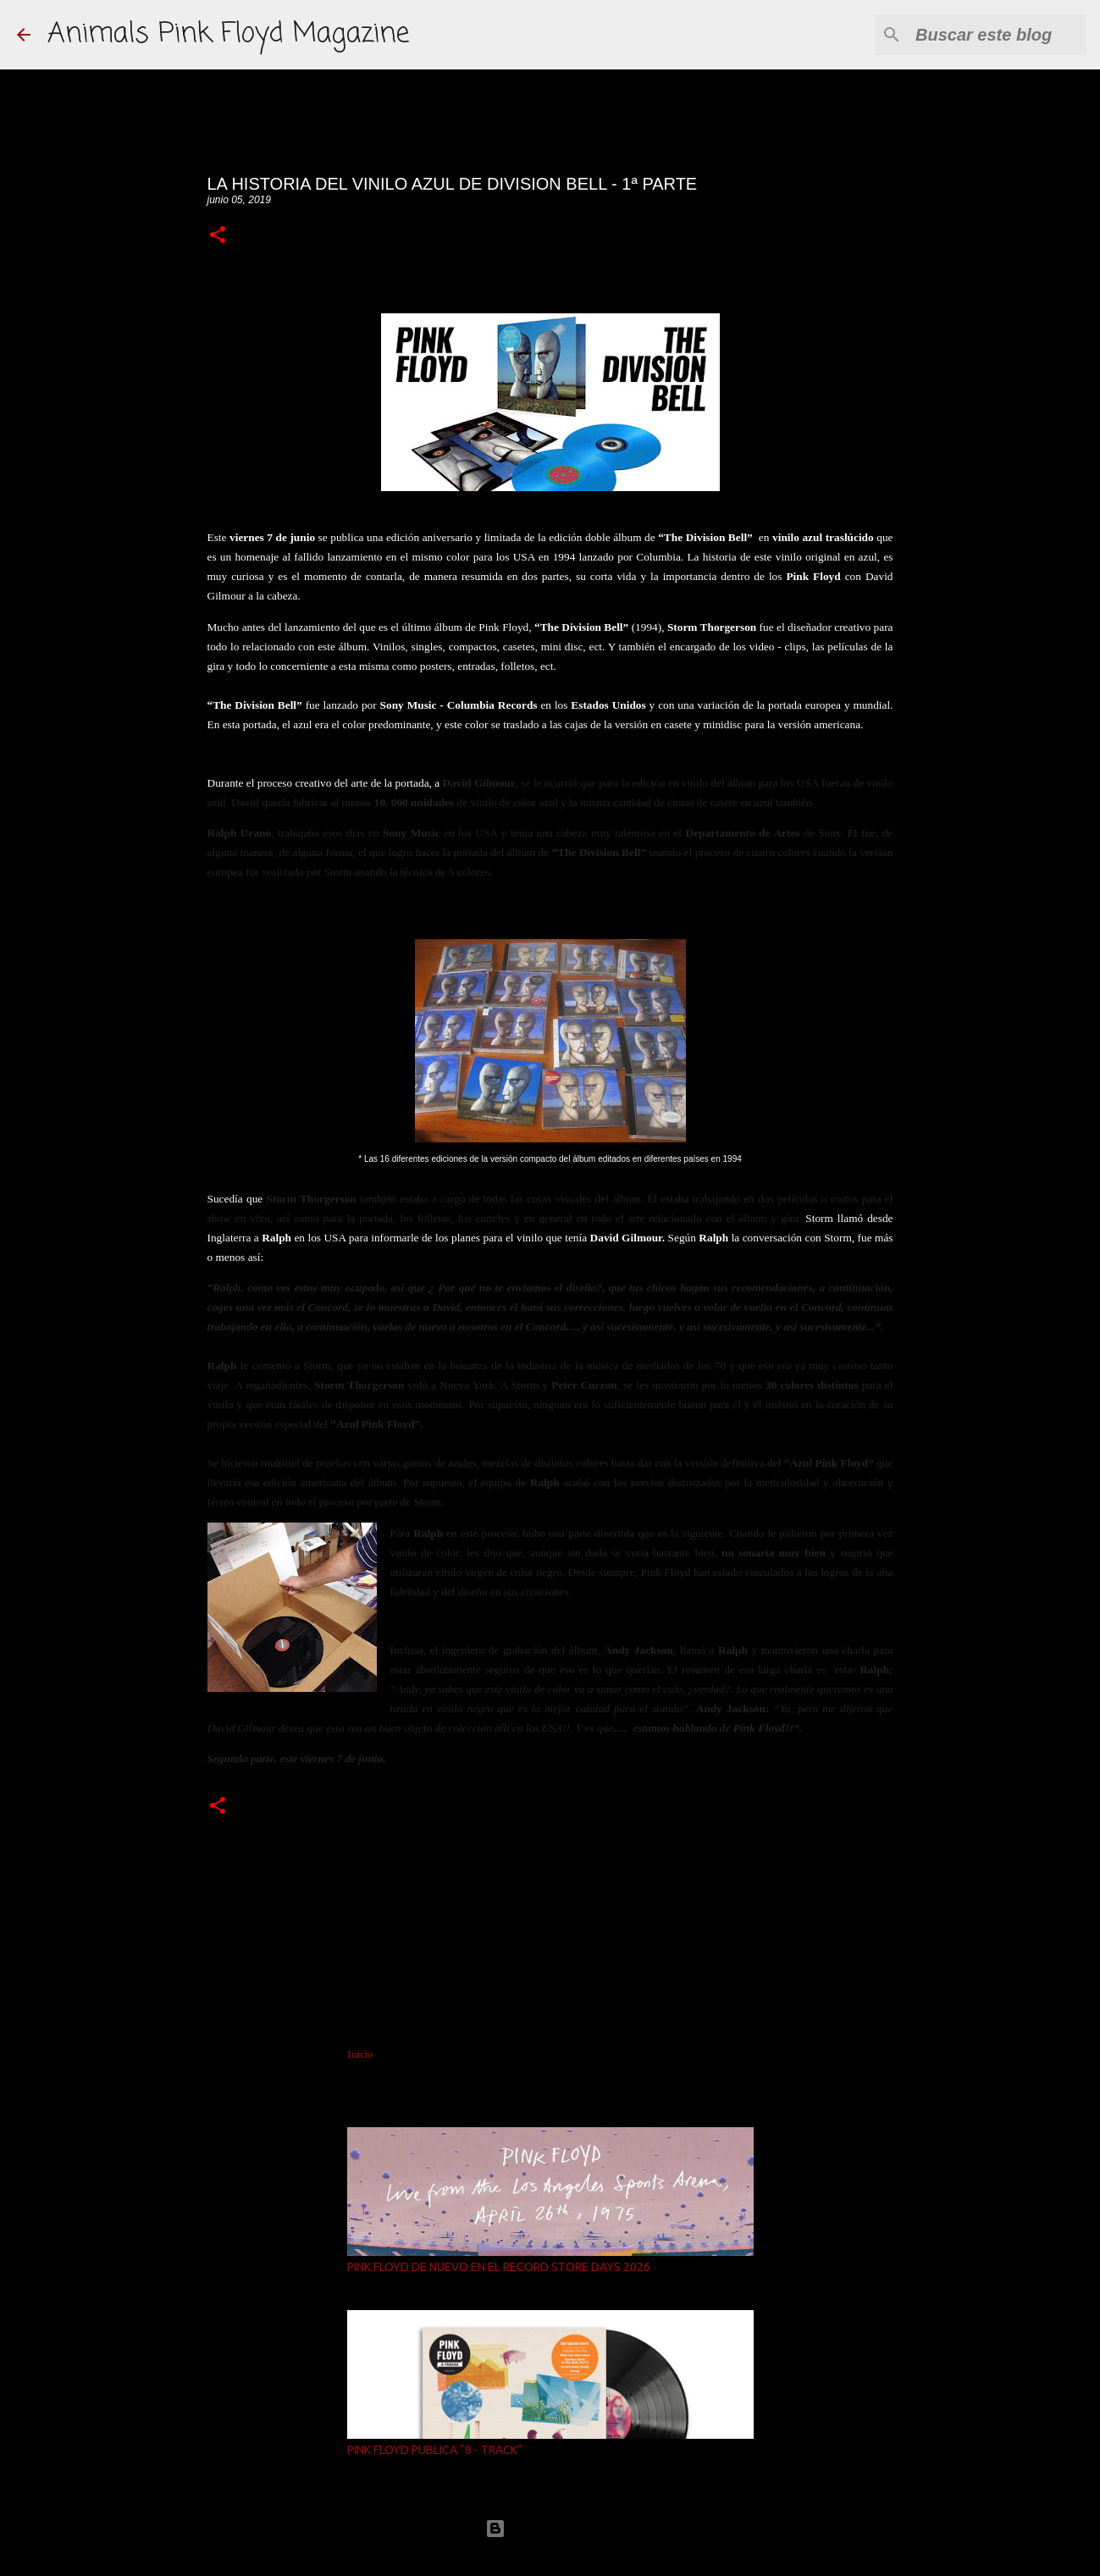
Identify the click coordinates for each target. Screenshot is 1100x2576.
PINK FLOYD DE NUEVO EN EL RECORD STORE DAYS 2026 (498, 2267)
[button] (217, 235)
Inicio (360, 2054)
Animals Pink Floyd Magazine (228, 34)
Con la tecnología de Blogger (550, 2528)
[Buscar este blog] (997, 34)
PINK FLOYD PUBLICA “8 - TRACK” (434, 2450)
